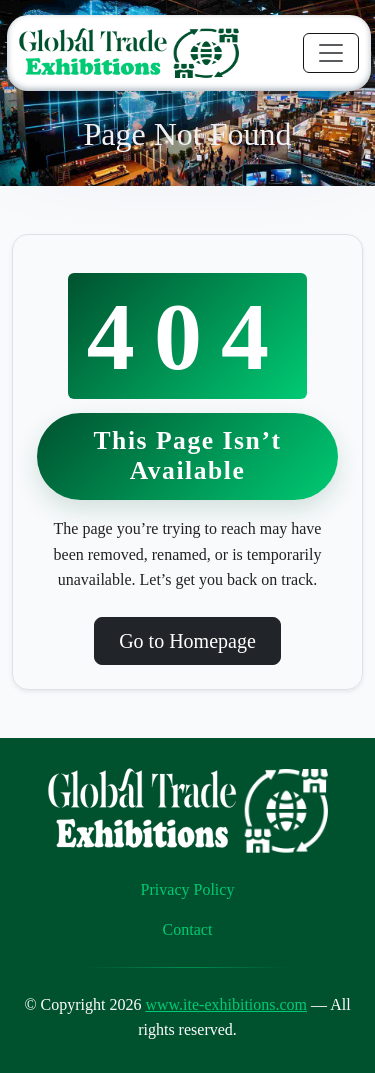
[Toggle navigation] (331, 53)
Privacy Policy (188, 889)
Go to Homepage (187, 641)
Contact (188, 929)
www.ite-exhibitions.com (226, 1004)
